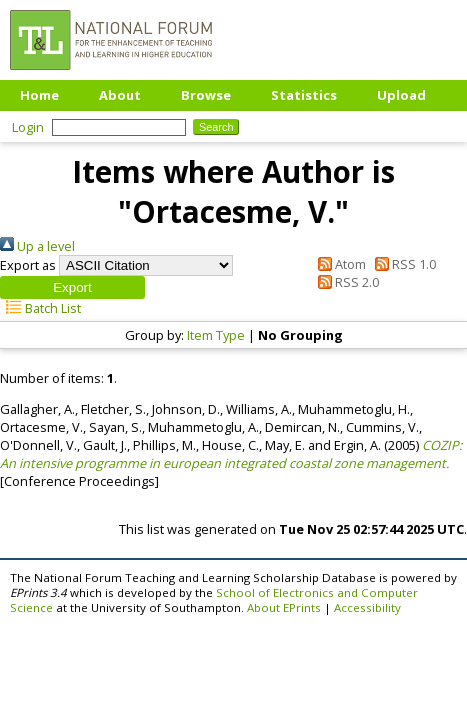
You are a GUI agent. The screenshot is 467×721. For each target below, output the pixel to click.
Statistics (304, 95)
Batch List (40, 308)
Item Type (216, 335)
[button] (72, 287)
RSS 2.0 (344, 282)
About (120, 95)
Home (39, 95)
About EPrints (284, 607)
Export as (28, 265)
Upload (401, 95)
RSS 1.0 (402, 264)
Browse (206, 95)
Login (28, 127)
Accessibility (367, 607)
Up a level (37, 246)
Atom (338, 264)
